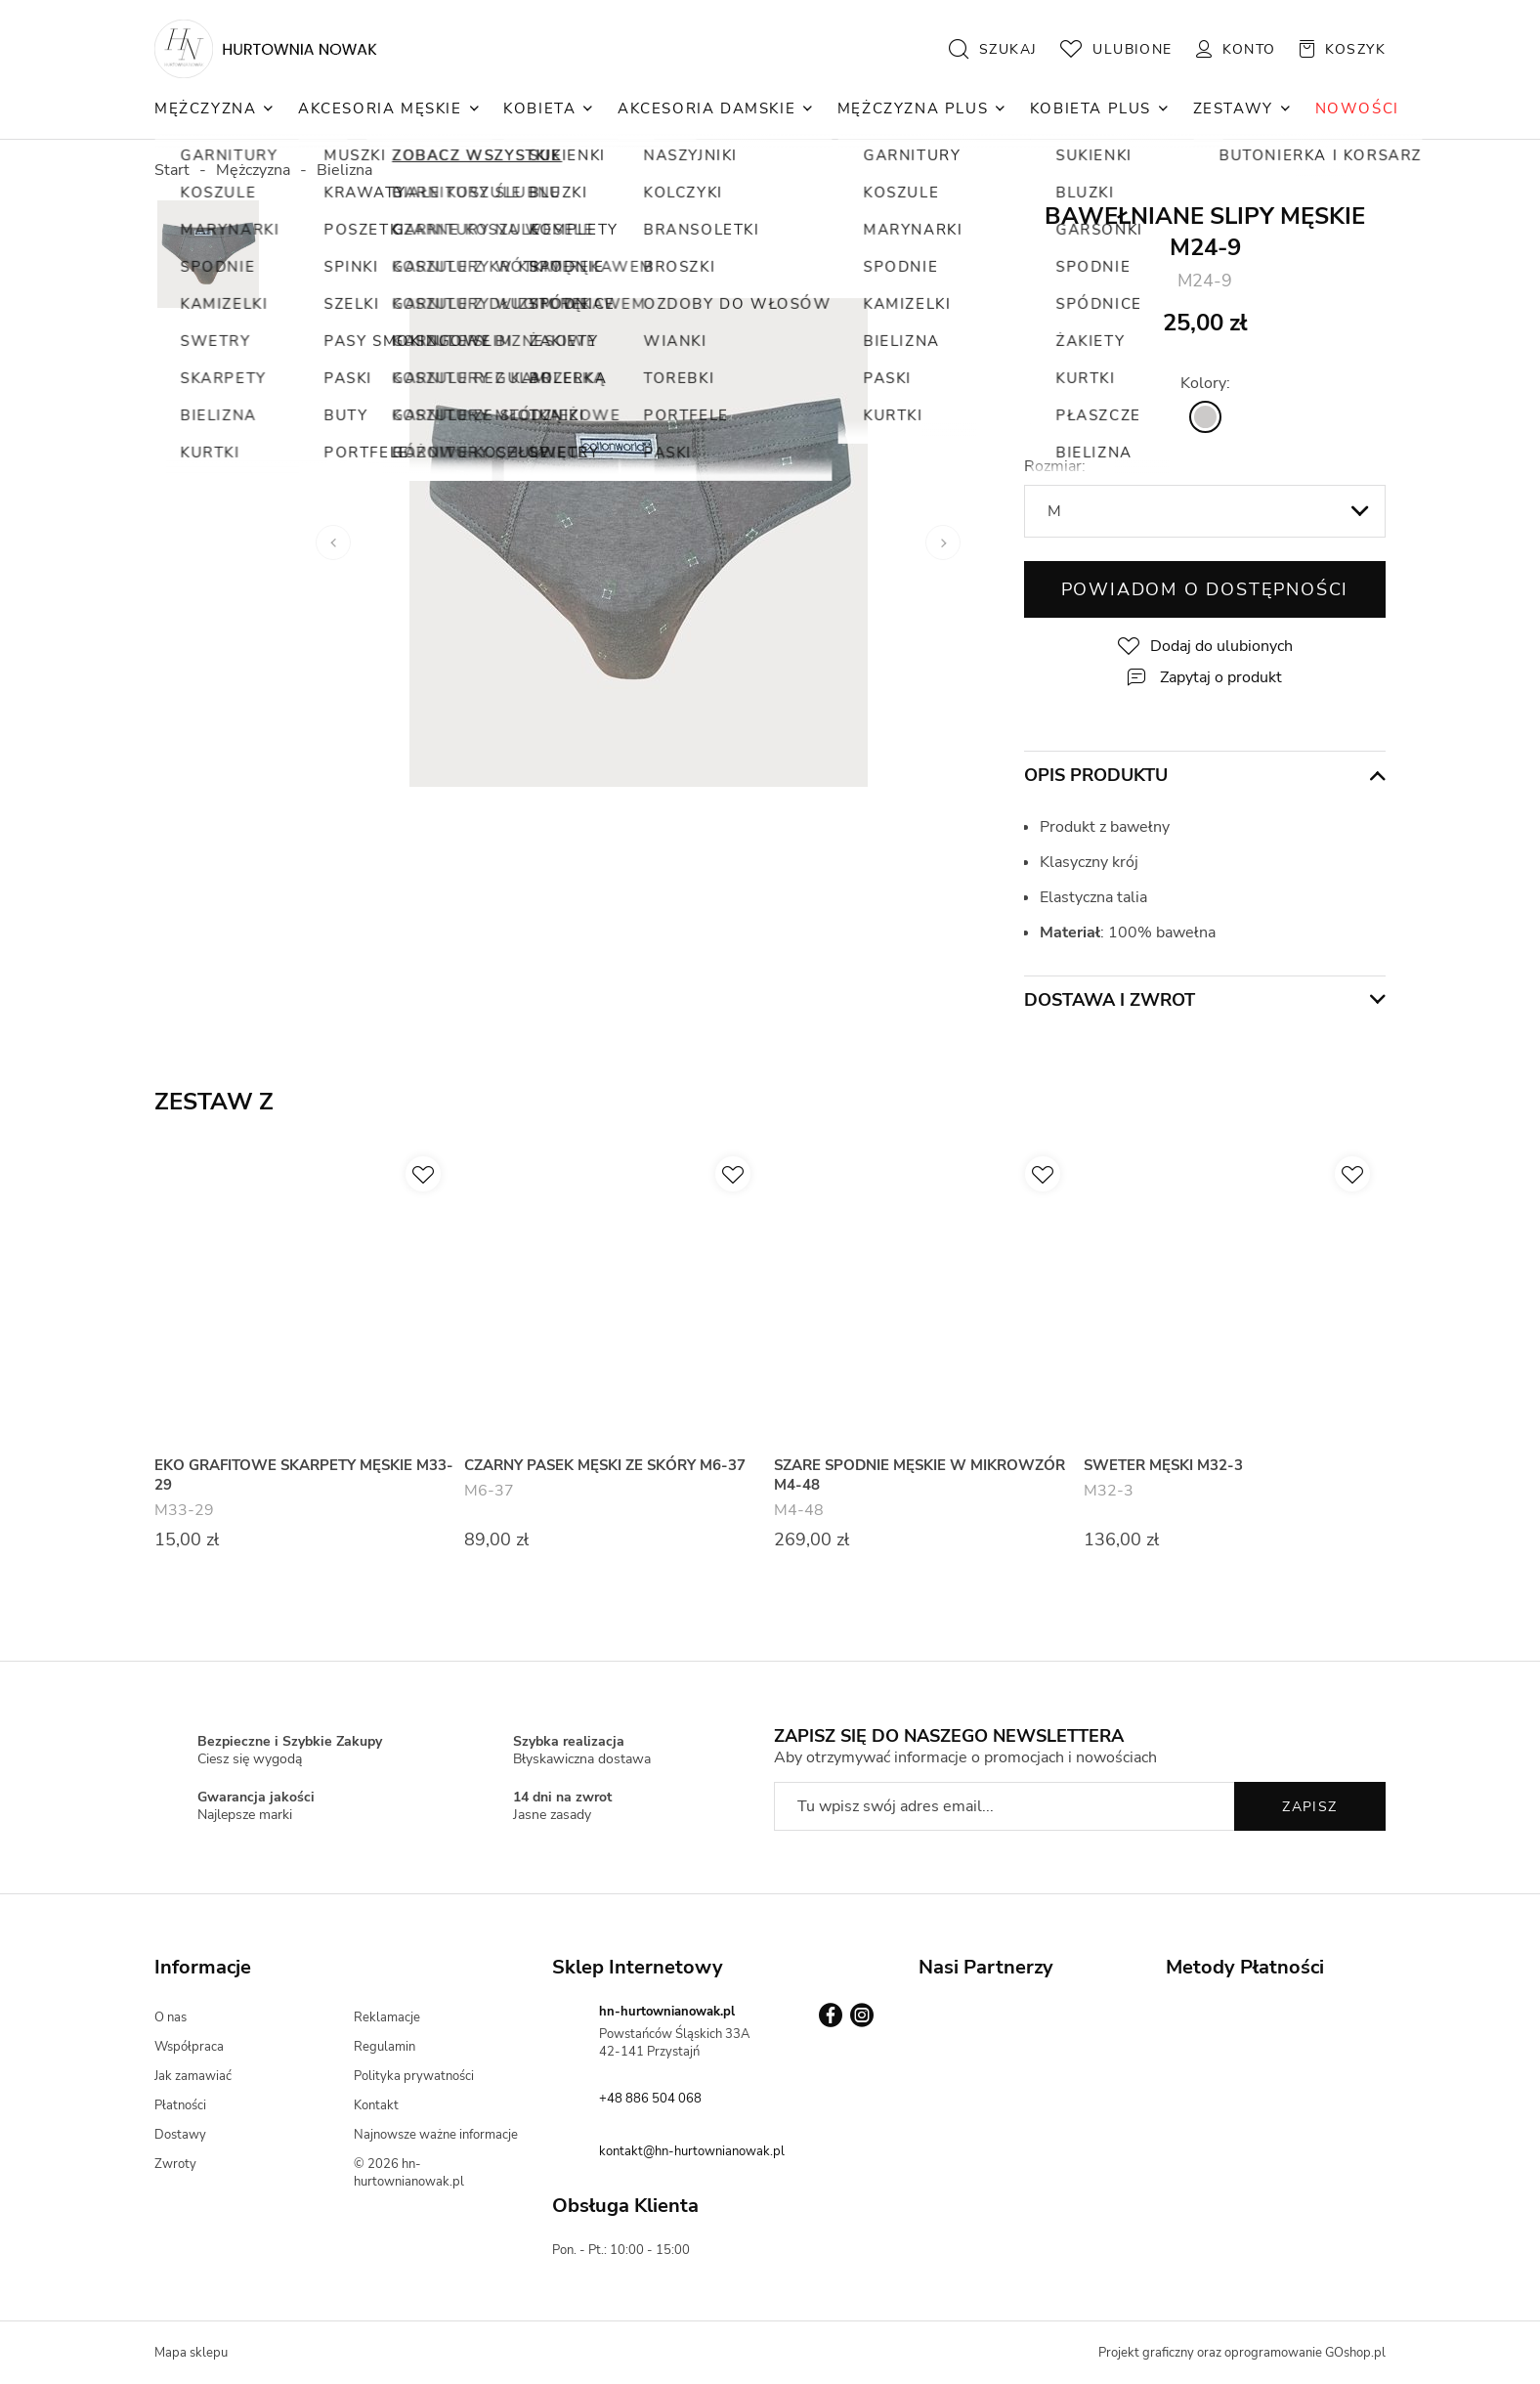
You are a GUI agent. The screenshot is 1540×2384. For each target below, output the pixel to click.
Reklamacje (387, 2017)
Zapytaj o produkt (1221, 677)
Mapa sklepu (191, 2353)
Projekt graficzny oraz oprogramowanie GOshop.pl (1242, 2353)
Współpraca (189, 2047)
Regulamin (384, 2047)
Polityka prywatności (414, 2076)
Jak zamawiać (193, 2076)
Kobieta (539, 108)
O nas (170, 2017)
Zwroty (175, 2164)
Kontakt (376, 2105)
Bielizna (344, 170)
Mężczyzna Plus (912, 108)
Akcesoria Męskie (380, 108)
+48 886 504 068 (650, 2098)
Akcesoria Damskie (706, 108)
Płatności (180, 2105)
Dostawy (180, 2135)
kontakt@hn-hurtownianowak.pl (692, 2151)
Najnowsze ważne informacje (436, 2135)
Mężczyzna (205, 108)
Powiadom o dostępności (1205, 589)
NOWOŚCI (1357, 108)
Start (172, 170)
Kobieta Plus (1090, 108)
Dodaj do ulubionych (1221, 646)
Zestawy (1233, 108)
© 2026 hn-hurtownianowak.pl (409, 2172)
